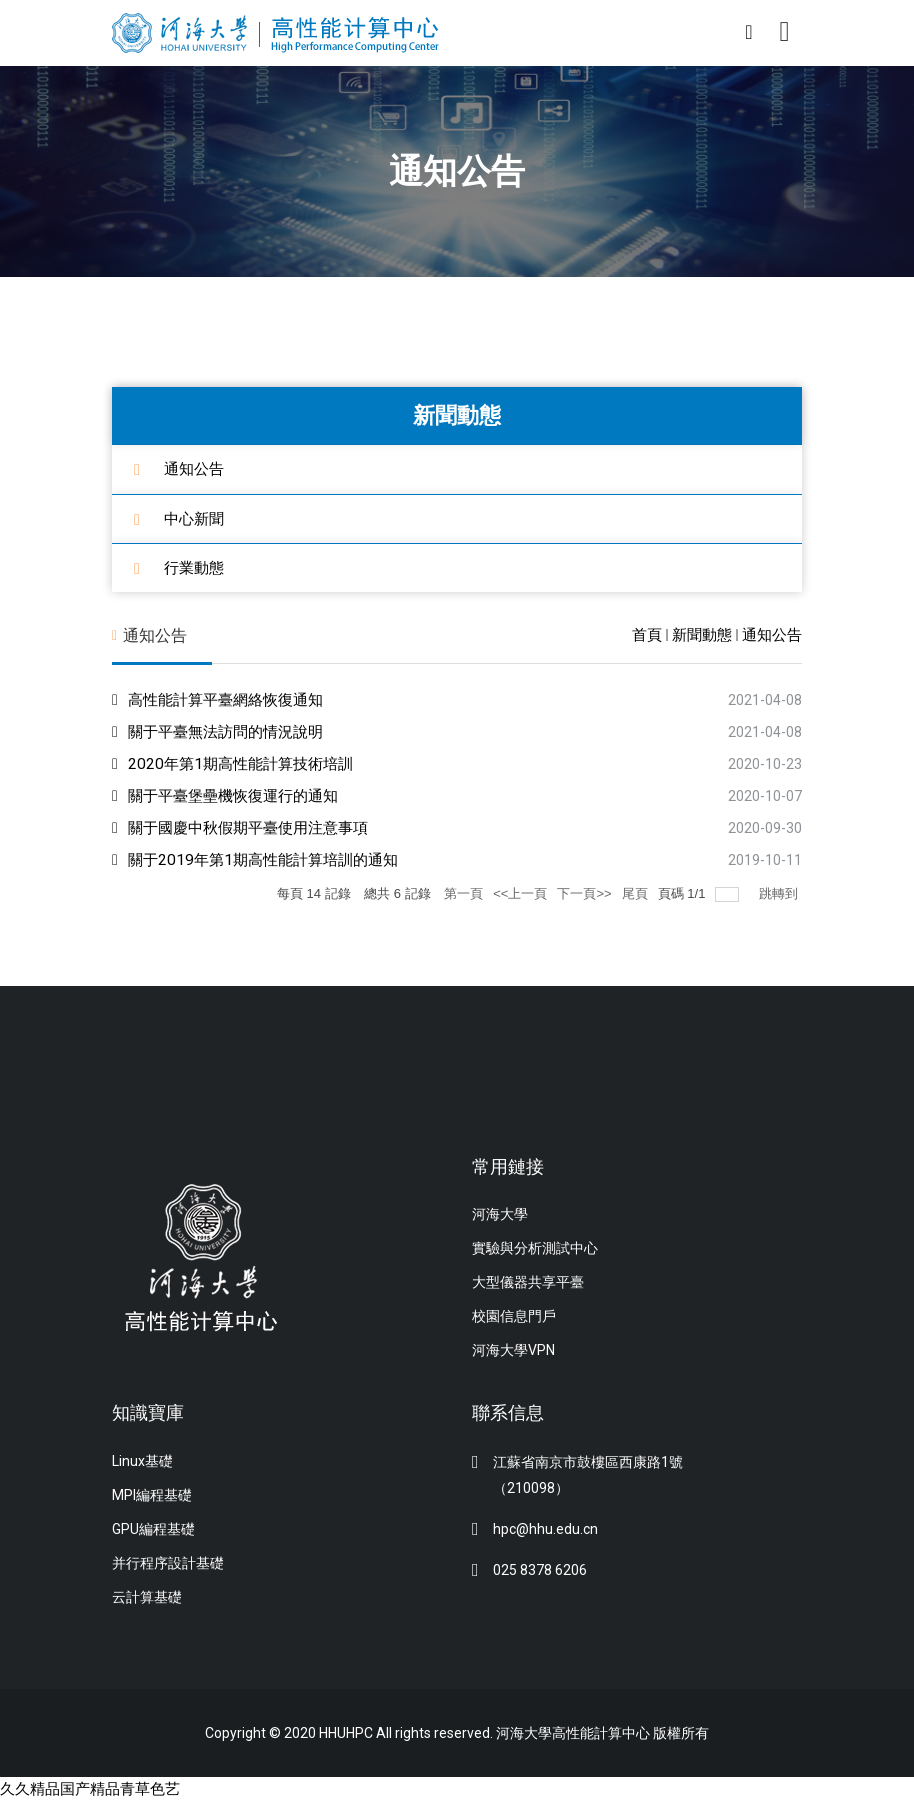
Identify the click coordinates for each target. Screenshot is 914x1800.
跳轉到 (780, 892)
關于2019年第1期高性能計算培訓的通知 (270, 858)
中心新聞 (196, 517)
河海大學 (500, 1214)
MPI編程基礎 (152, 1494)
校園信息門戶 (514, 1316)
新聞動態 (702, 635)
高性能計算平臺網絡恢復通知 (232, 698)
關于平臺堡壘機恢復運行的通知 (240, 794)
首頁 (647, 635)
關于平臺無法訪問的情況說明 (232, 730)
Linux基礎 (142, 1460)
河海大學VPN (513, 1350)
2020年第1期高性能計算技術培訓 (246, 762)
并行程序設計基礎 (168, 1562)
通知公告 (196, 468)
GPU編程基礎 (153, 1528)
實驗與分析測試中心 (535, 1248)
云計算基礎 (147, 1596)
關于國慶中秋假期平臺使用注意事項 (256, 826)
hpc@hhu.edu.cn (545, 1528)
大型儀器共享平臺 (528, 1282)
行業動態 (196, 566)
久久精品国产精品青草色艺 (96, 1787)
